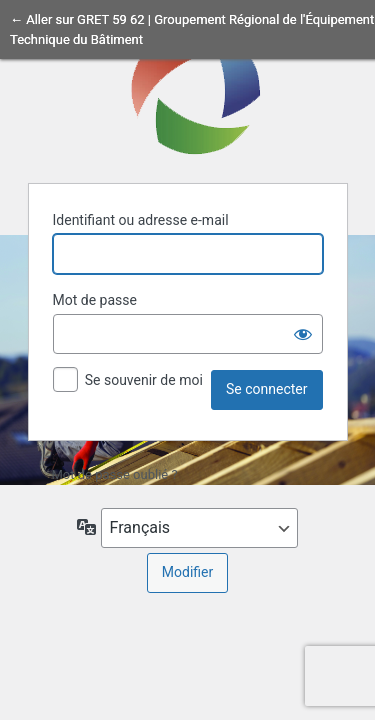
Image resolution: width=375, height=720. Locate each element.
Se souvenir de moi (144, 380)
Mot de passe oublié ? (115, 474)
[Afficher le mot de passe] (303, 334)
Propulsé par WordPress (188, 89)
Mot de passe (95, 300)
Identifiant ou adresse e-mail (141, 220)
